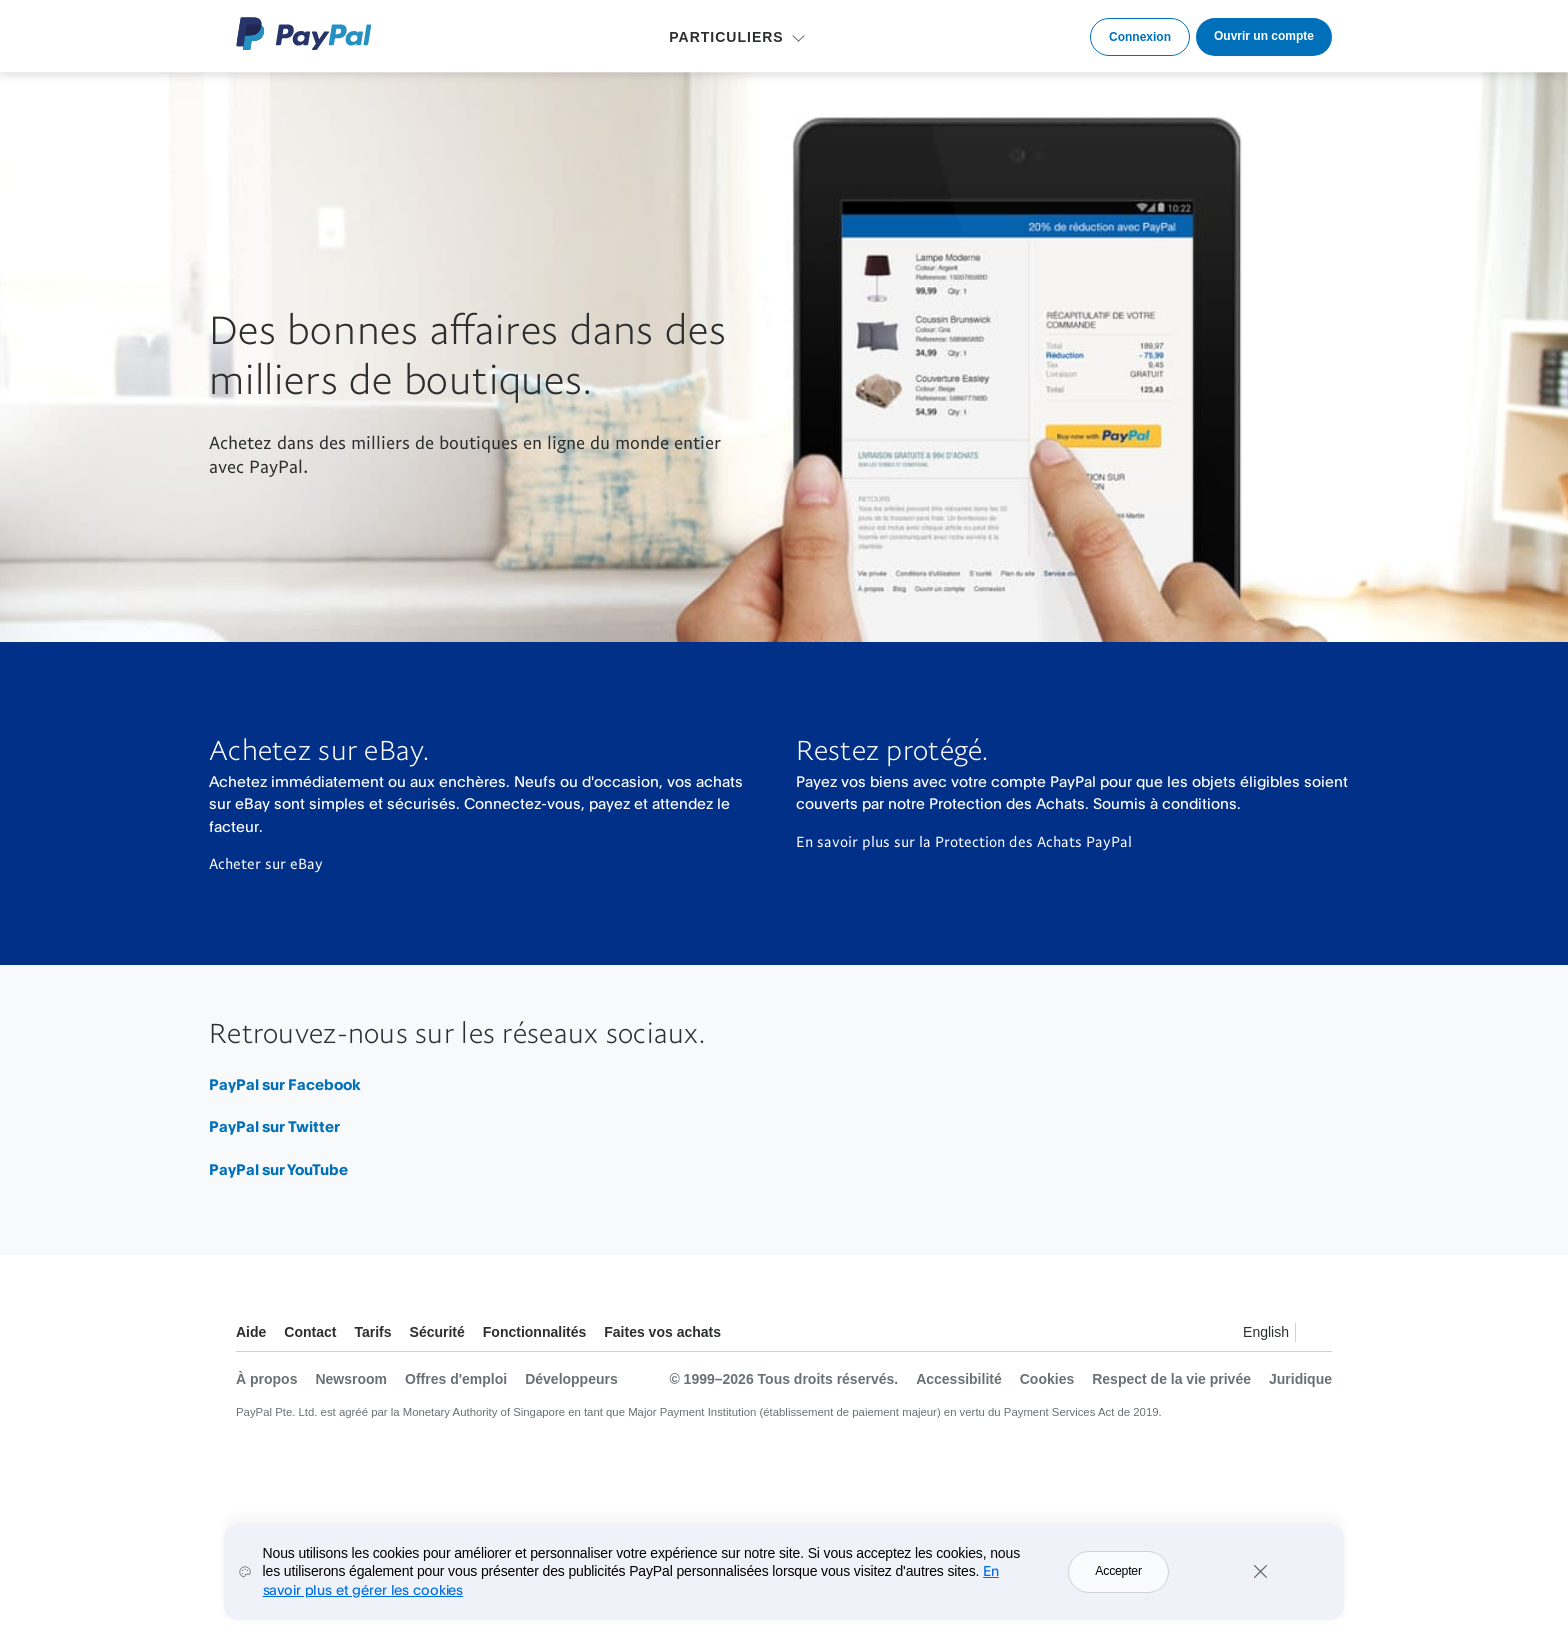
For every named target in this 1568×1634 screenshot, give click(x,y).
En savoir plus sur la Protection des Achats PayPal (964, 841)
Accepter (1118, 1571)
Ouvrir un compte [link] (1264, 36)
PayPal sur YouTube (278, 1169)
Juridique (1300, 1379)
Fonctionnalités (534, 1332)
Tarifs (372, 1332)
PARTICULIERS (726, 37)
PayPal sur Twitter (274, 1126)
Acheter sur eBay (266, 863)
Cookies (1047, 1379)
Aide (251, 1332)
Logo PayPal (304, 33)
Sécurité (437, 1332)
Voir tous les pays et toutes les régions (1316, 1334)
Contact (310, 1332)
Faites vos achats (662, 1332)
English (1266, 1332)
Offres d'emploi (456, 1379)
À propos (266, 1379)
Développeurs (571, 1379)
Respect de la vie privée (1171, 1379)
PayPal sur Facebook (285, 1084)
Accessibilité (959, 1379)
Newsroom (351, 1379)
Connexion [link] (1140, 37)
